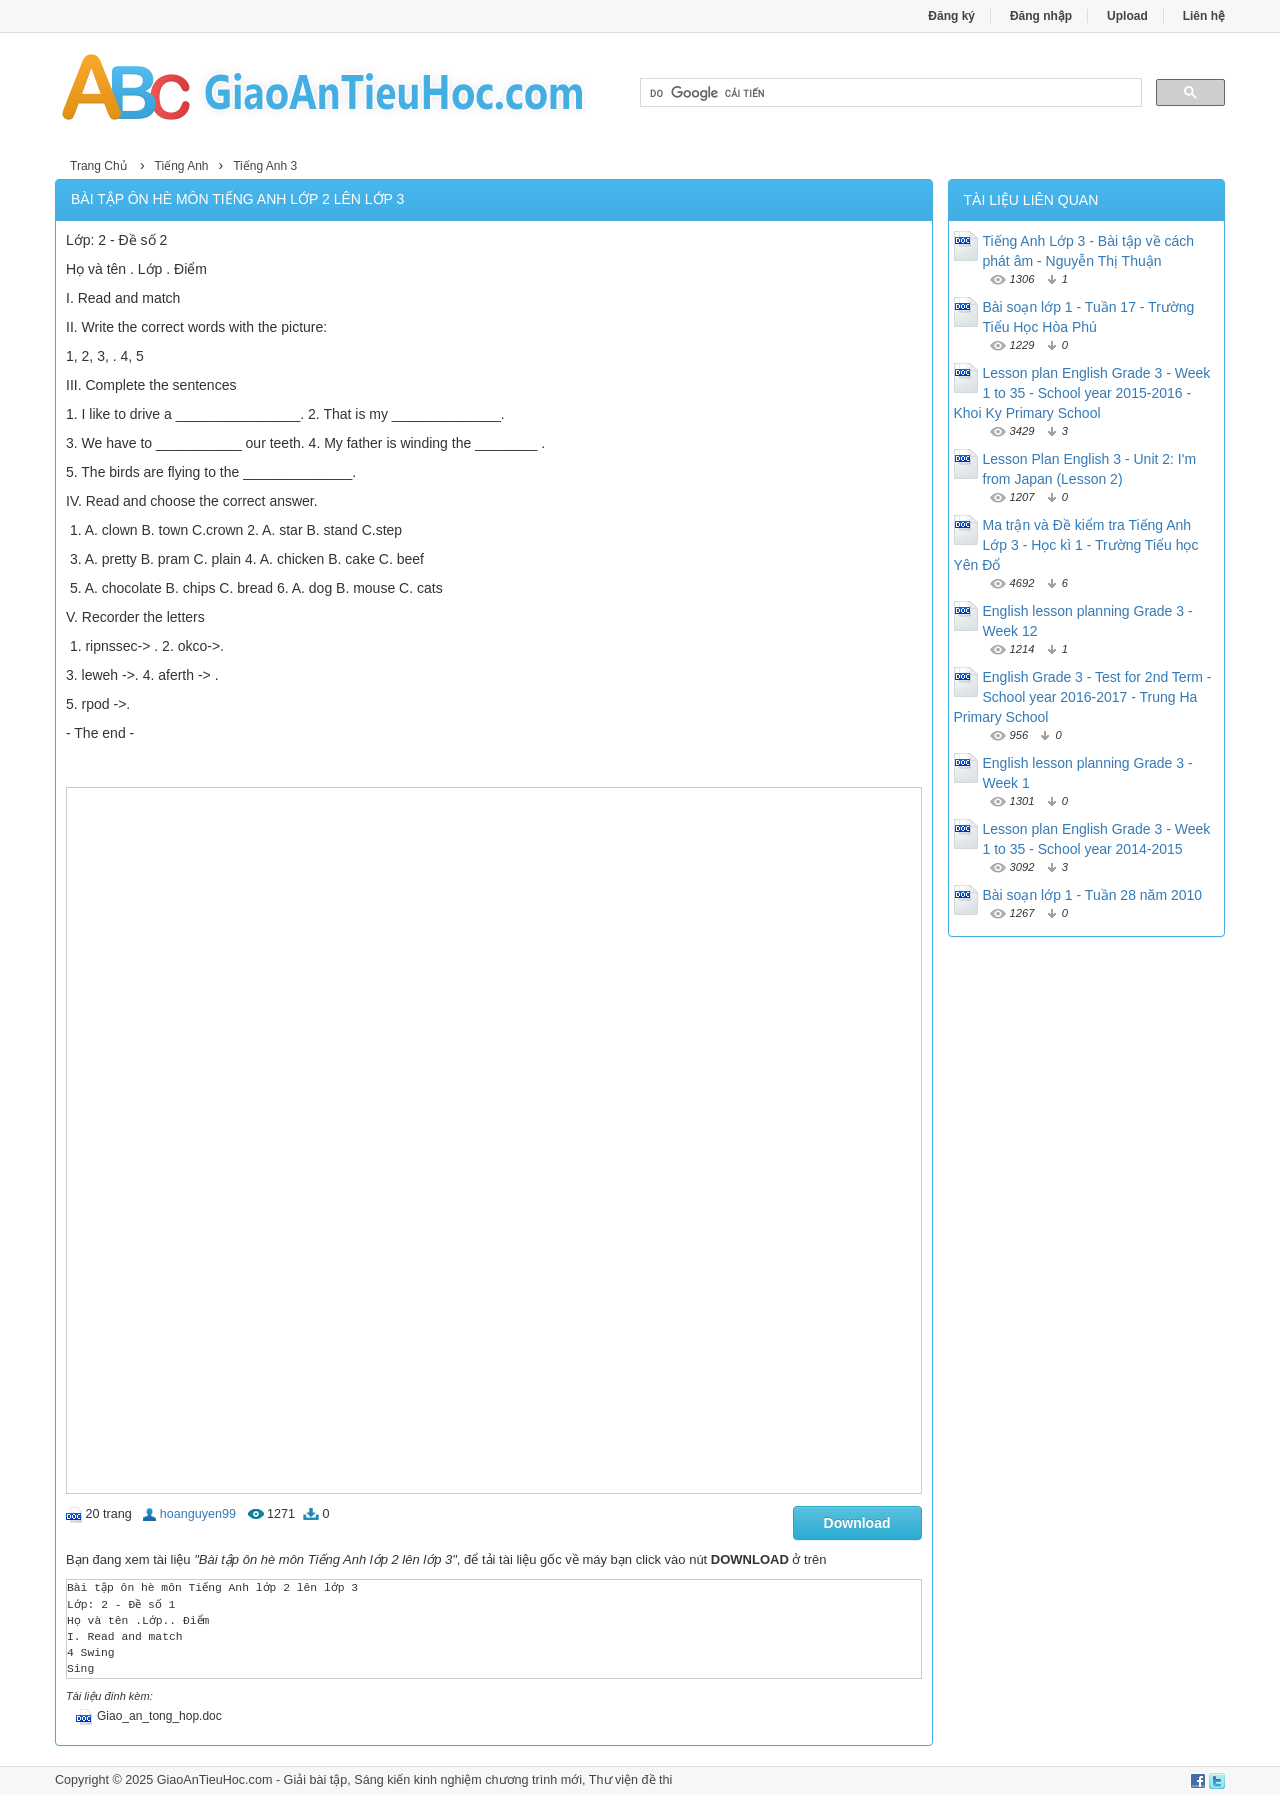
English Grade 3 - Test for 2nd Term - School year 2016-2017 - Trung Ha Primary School (1083, 697)
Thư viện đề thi (631, 1780)
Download (857, 1523)
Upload (1127, 16)
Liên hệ (1204, 16)
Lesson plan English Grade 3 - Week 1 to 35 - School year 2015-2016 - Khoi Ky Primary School (1082, 393)
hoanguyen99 (198, 1514)
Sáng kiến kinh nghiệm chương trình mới (468, 1780)
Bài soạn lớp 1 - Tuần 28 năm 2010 (1093, 895)
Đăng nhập (1041, 16)
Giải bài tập (316, 1780)
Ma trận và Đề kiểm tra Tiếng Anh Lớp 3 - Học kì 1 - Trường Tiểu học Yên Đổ (1076, 545)
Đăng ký (951, 16)
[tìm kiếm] (889, 93)
